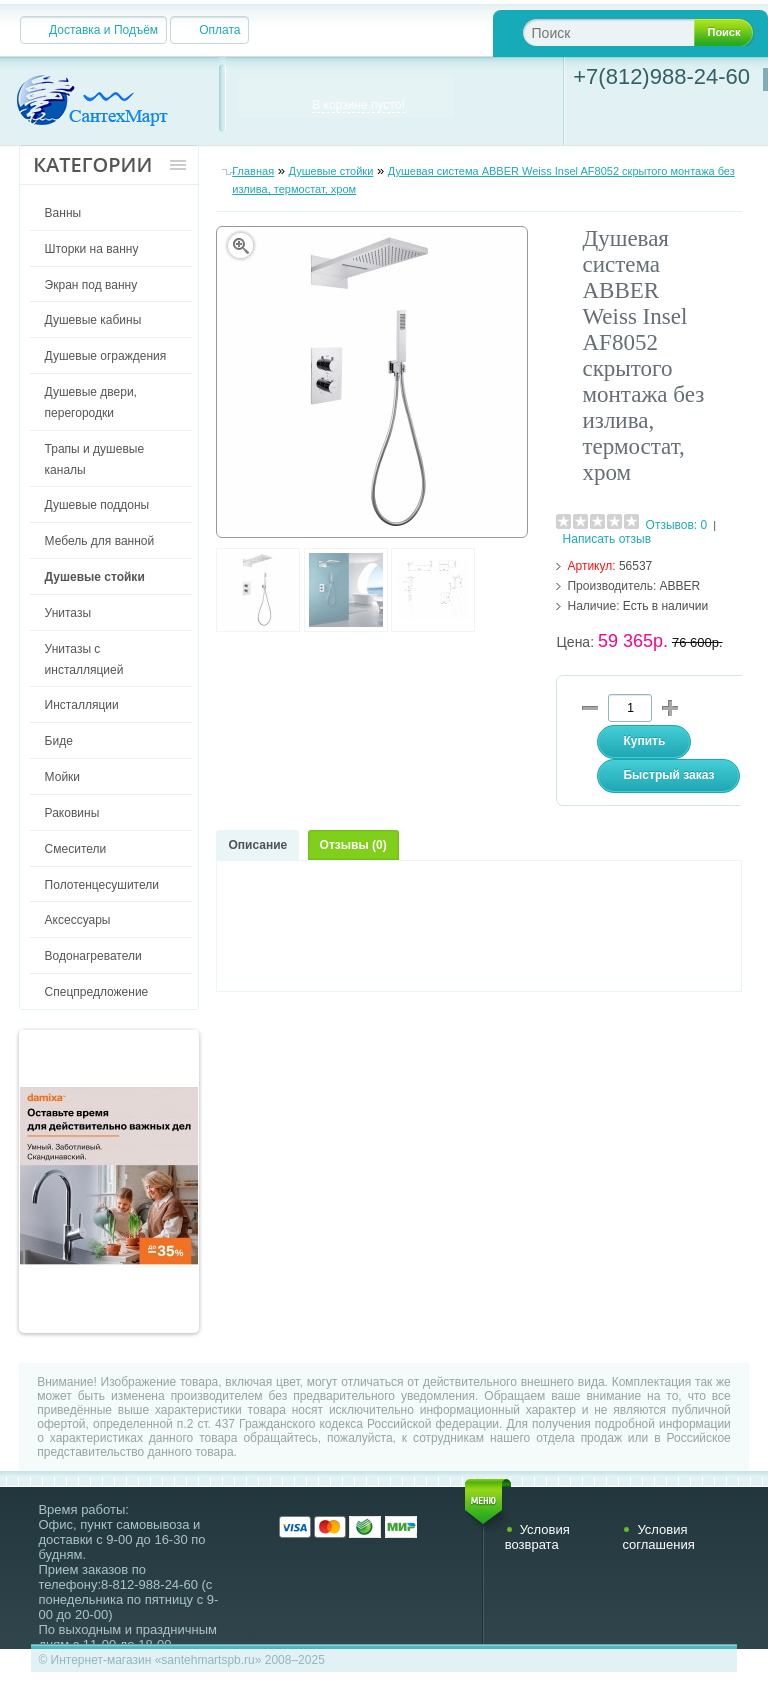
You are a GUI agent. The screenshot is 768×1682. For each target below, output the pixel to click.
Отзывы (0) (353, 845)
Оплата (219, 30)
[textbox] (624, 32)
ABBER (680, 586)
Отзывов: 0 (677, 525)
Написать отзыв (607, 539)
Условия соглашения (658, 1537)
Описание (257, 845)
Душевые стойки (331, 171)
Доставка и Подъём (103, 30)
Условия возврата (537, 1537)
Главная (253, 171)
